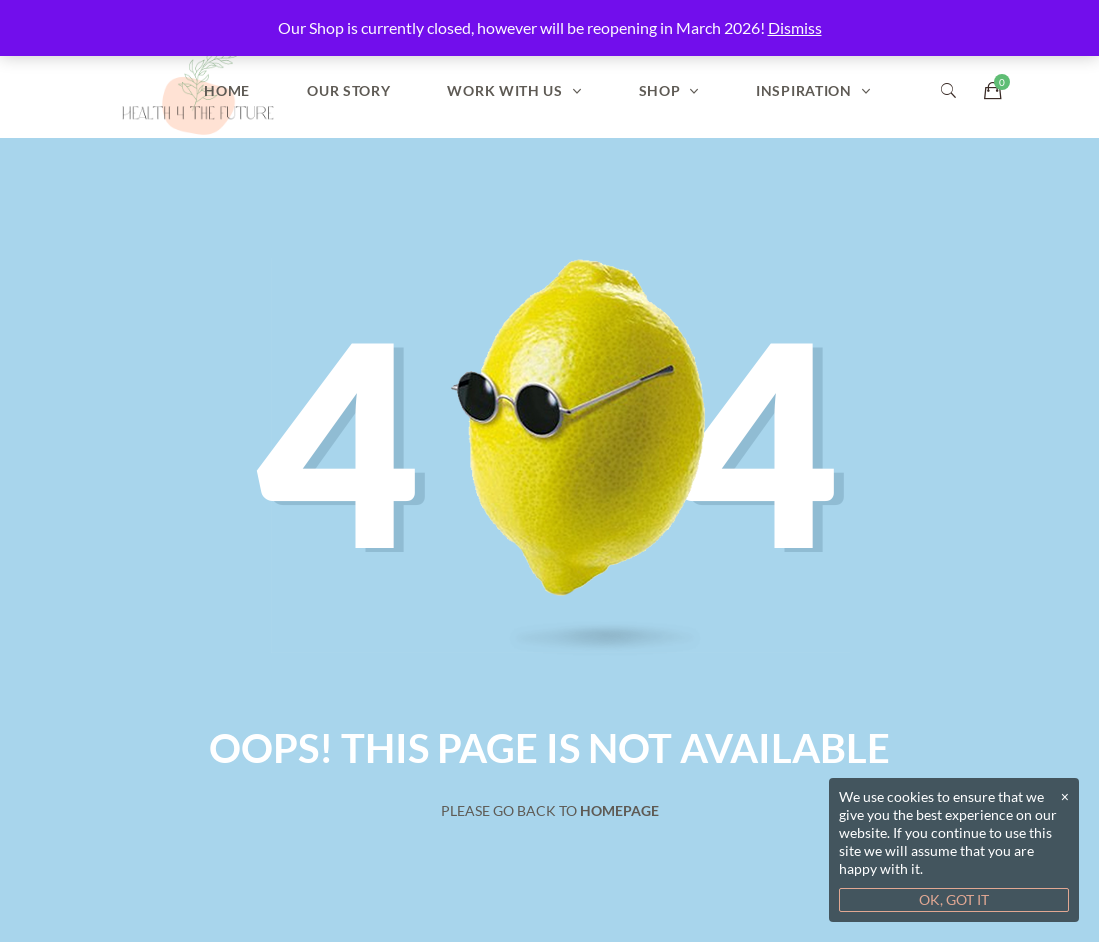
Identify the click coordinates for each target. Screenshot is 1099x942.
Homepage (619, 810)
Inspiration (804, 90)
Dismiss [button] (795, 27)
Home (227, 90)
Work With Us (504, 90)
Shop (660, 90)
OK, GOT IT (954, 899)
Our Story (348, 90)
